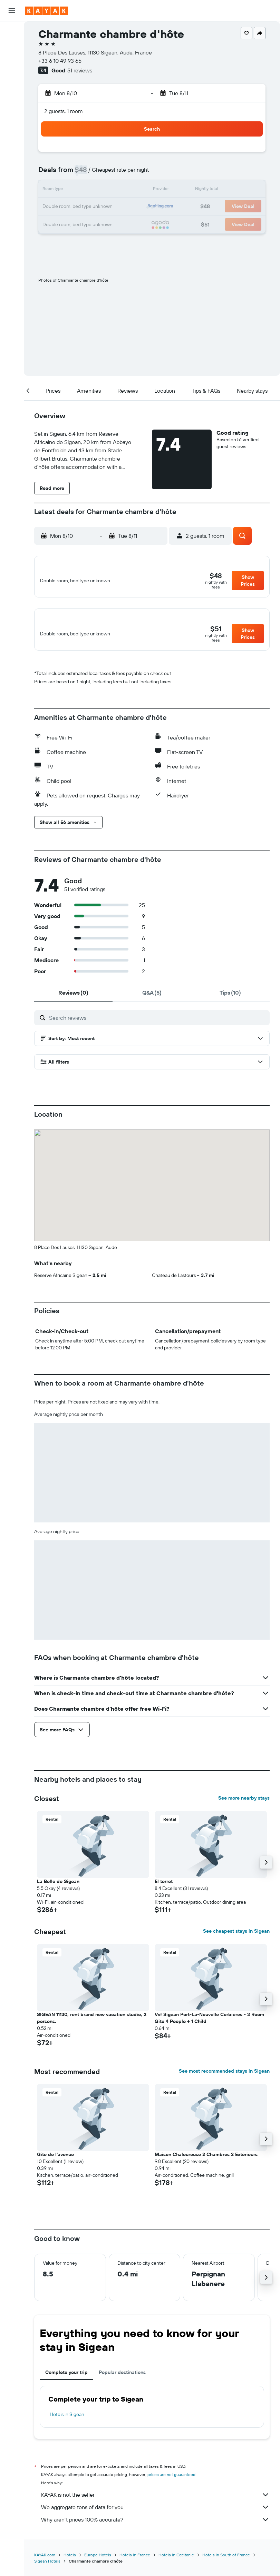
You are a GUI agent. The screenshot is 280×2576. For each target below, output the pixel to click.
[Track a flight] (12, 124)
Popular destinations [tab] (122, 2380)
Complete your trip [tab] (66, 2380)
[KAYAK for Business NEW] (12, 138)
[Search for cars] (12, 61)
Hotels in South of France (226, 2562)
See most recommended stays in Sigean (224, 2079)
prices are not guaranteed (171, 2482)
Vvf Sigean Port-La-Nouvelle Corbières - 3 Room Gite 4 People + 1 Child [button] (209, 2025)
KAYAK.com (44, 2562)
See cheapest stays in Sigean (236, 1939)
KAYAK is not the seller (155, 2502)
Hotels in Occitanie (176, 2562)
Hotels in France (134, 2562)
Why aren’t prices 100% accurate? (155, 2527)
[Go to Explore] (12, 109)
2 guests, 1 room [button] (63, 111)
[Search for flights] (12, 32)
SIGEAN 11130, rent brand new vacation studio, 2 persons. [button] (91, 2025)
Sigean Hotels (47, 2569)
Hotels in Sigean (67, 2422)
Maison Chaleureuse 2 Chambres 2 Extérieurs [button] (206, 2162)
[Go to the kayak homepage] (46, 11)
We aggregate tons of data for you (155, 2515)
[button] (11, 10)
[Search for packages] (12, 75)
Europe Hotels (97, 2562)
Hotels (70, 2562)
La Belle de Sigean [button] (58, 1889)
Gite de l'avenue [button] (55, 2162)
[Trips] (12, 158)
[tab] (73, 1000)
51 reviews (79, 70)
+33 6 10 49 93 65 (59, 60)
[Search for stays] (12, 46)
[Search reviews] (157, 1025)
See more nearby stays (244, 1806)
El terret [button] (164, 1889)
